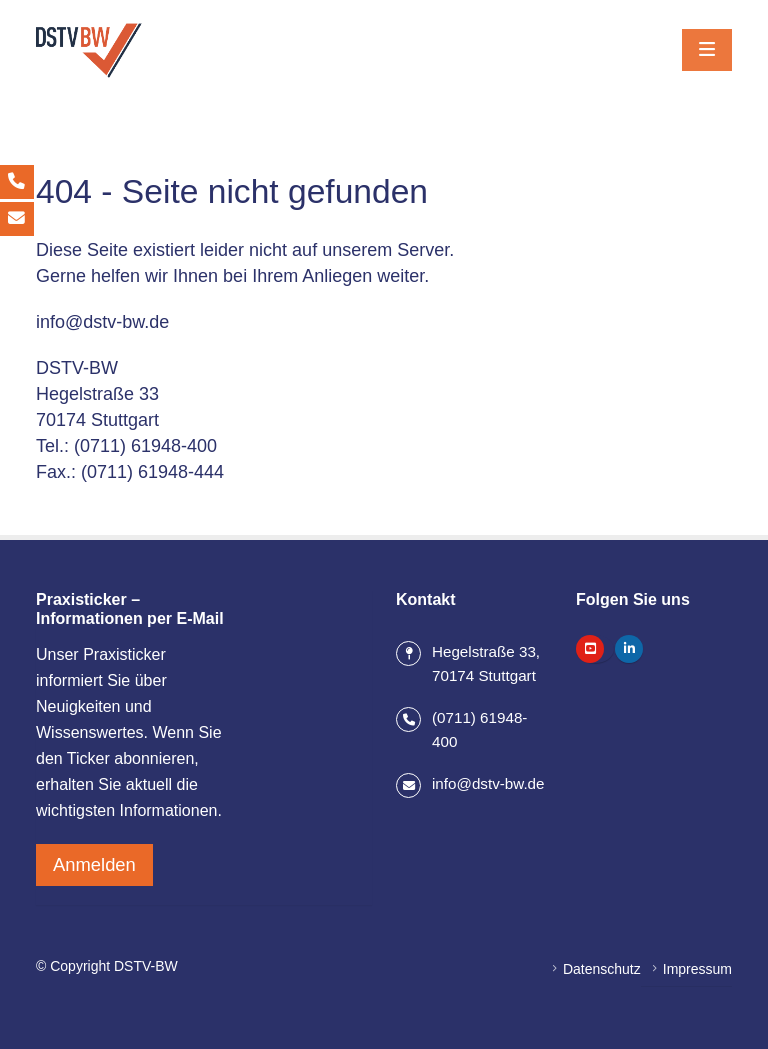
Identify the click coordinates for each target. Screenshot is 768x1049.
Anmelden (94, 861)
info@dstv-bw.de (102, 322)
